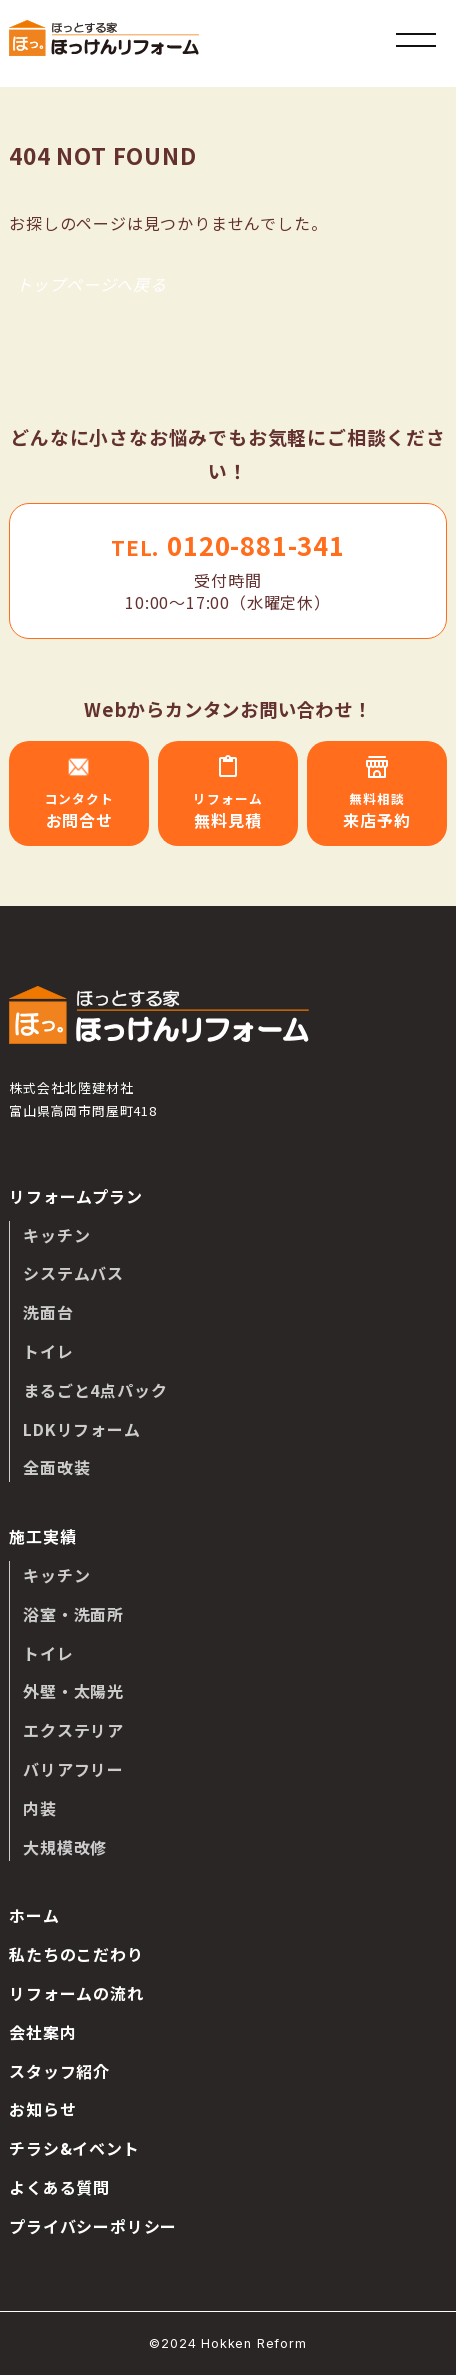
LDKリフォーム (81, 1429)
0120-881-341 (228, 544)
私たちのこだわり (76, 1954)
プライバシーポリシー (93, 2226)
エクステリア (73, 1730)
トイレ (48, 1351)
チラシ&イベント (74, 2148)
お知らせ (42, 2109)
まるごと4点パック (95, 1390)
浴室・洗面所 (73, 1614)
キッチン (56, 1235)
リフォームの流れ (76, 1993)
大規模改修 (65, 1847)
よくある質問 (59, 2187)
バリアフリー (73, 1769)
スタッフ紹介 (59, 2071)
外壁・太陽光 (73, 1691)
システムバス (73, 1273)
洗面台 (48, 1312)
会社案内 (42, 2032)
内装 (40, 1808)
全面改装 (56, 1467)
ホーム (34, 1915)
